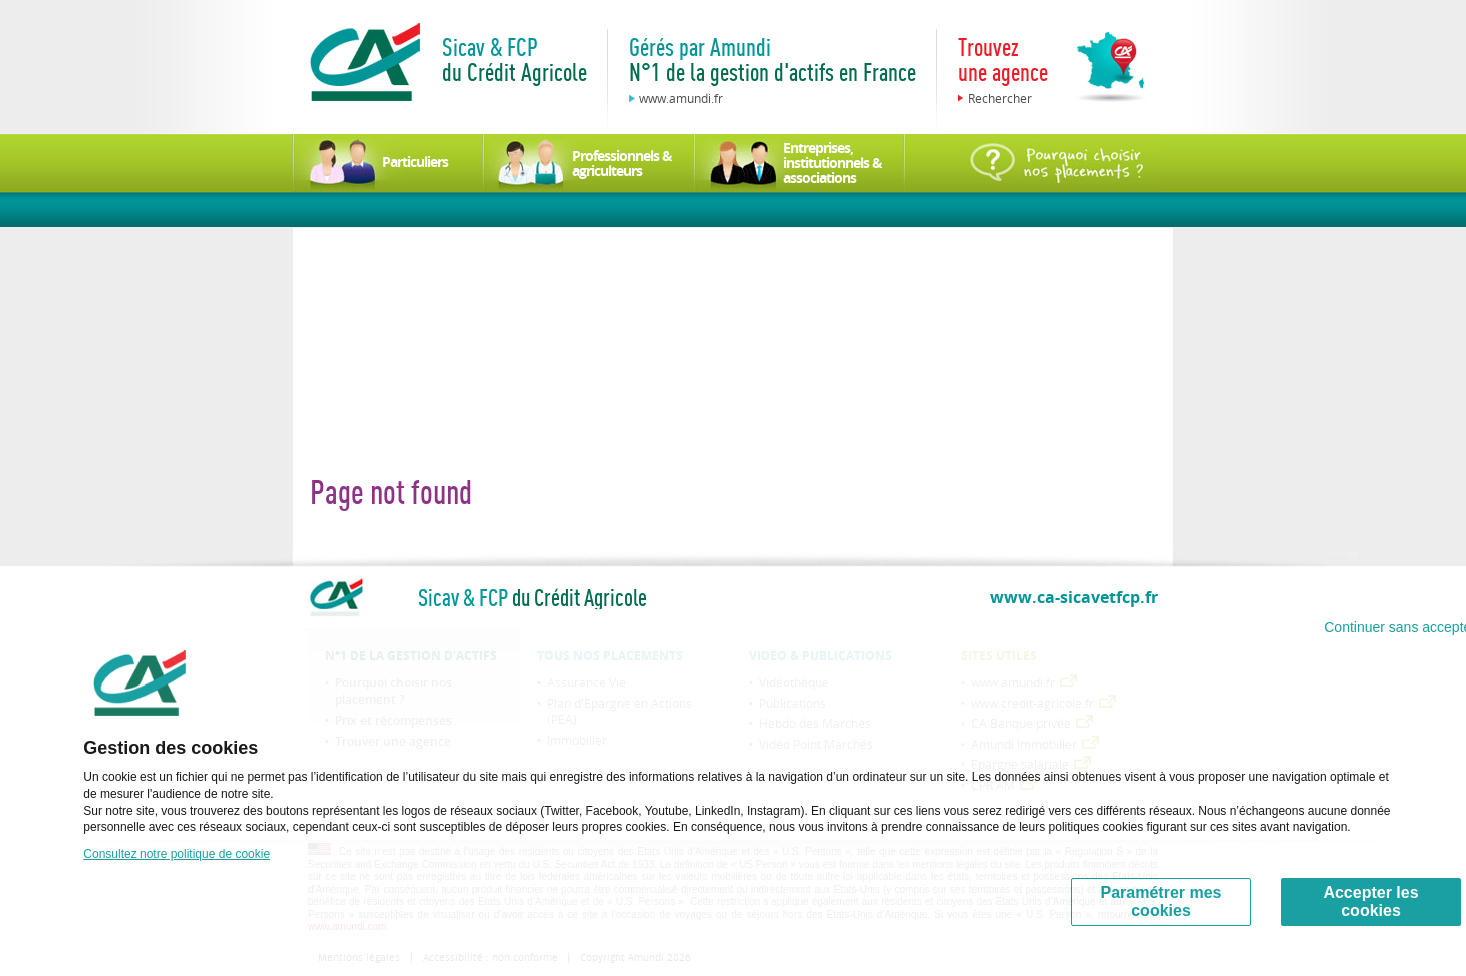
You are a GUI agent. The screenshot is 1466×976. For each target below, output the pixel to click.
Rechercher (1000, 98)
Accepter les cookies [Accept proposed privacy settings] (1370, 901)
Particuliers (415, 161)
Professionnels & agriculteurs (622, 163)
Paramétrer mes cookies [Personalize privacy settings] (1161, 901)
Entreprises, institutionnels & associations (832, 162)
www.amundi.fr (681, 98)
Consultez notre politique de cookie (176, 854)
